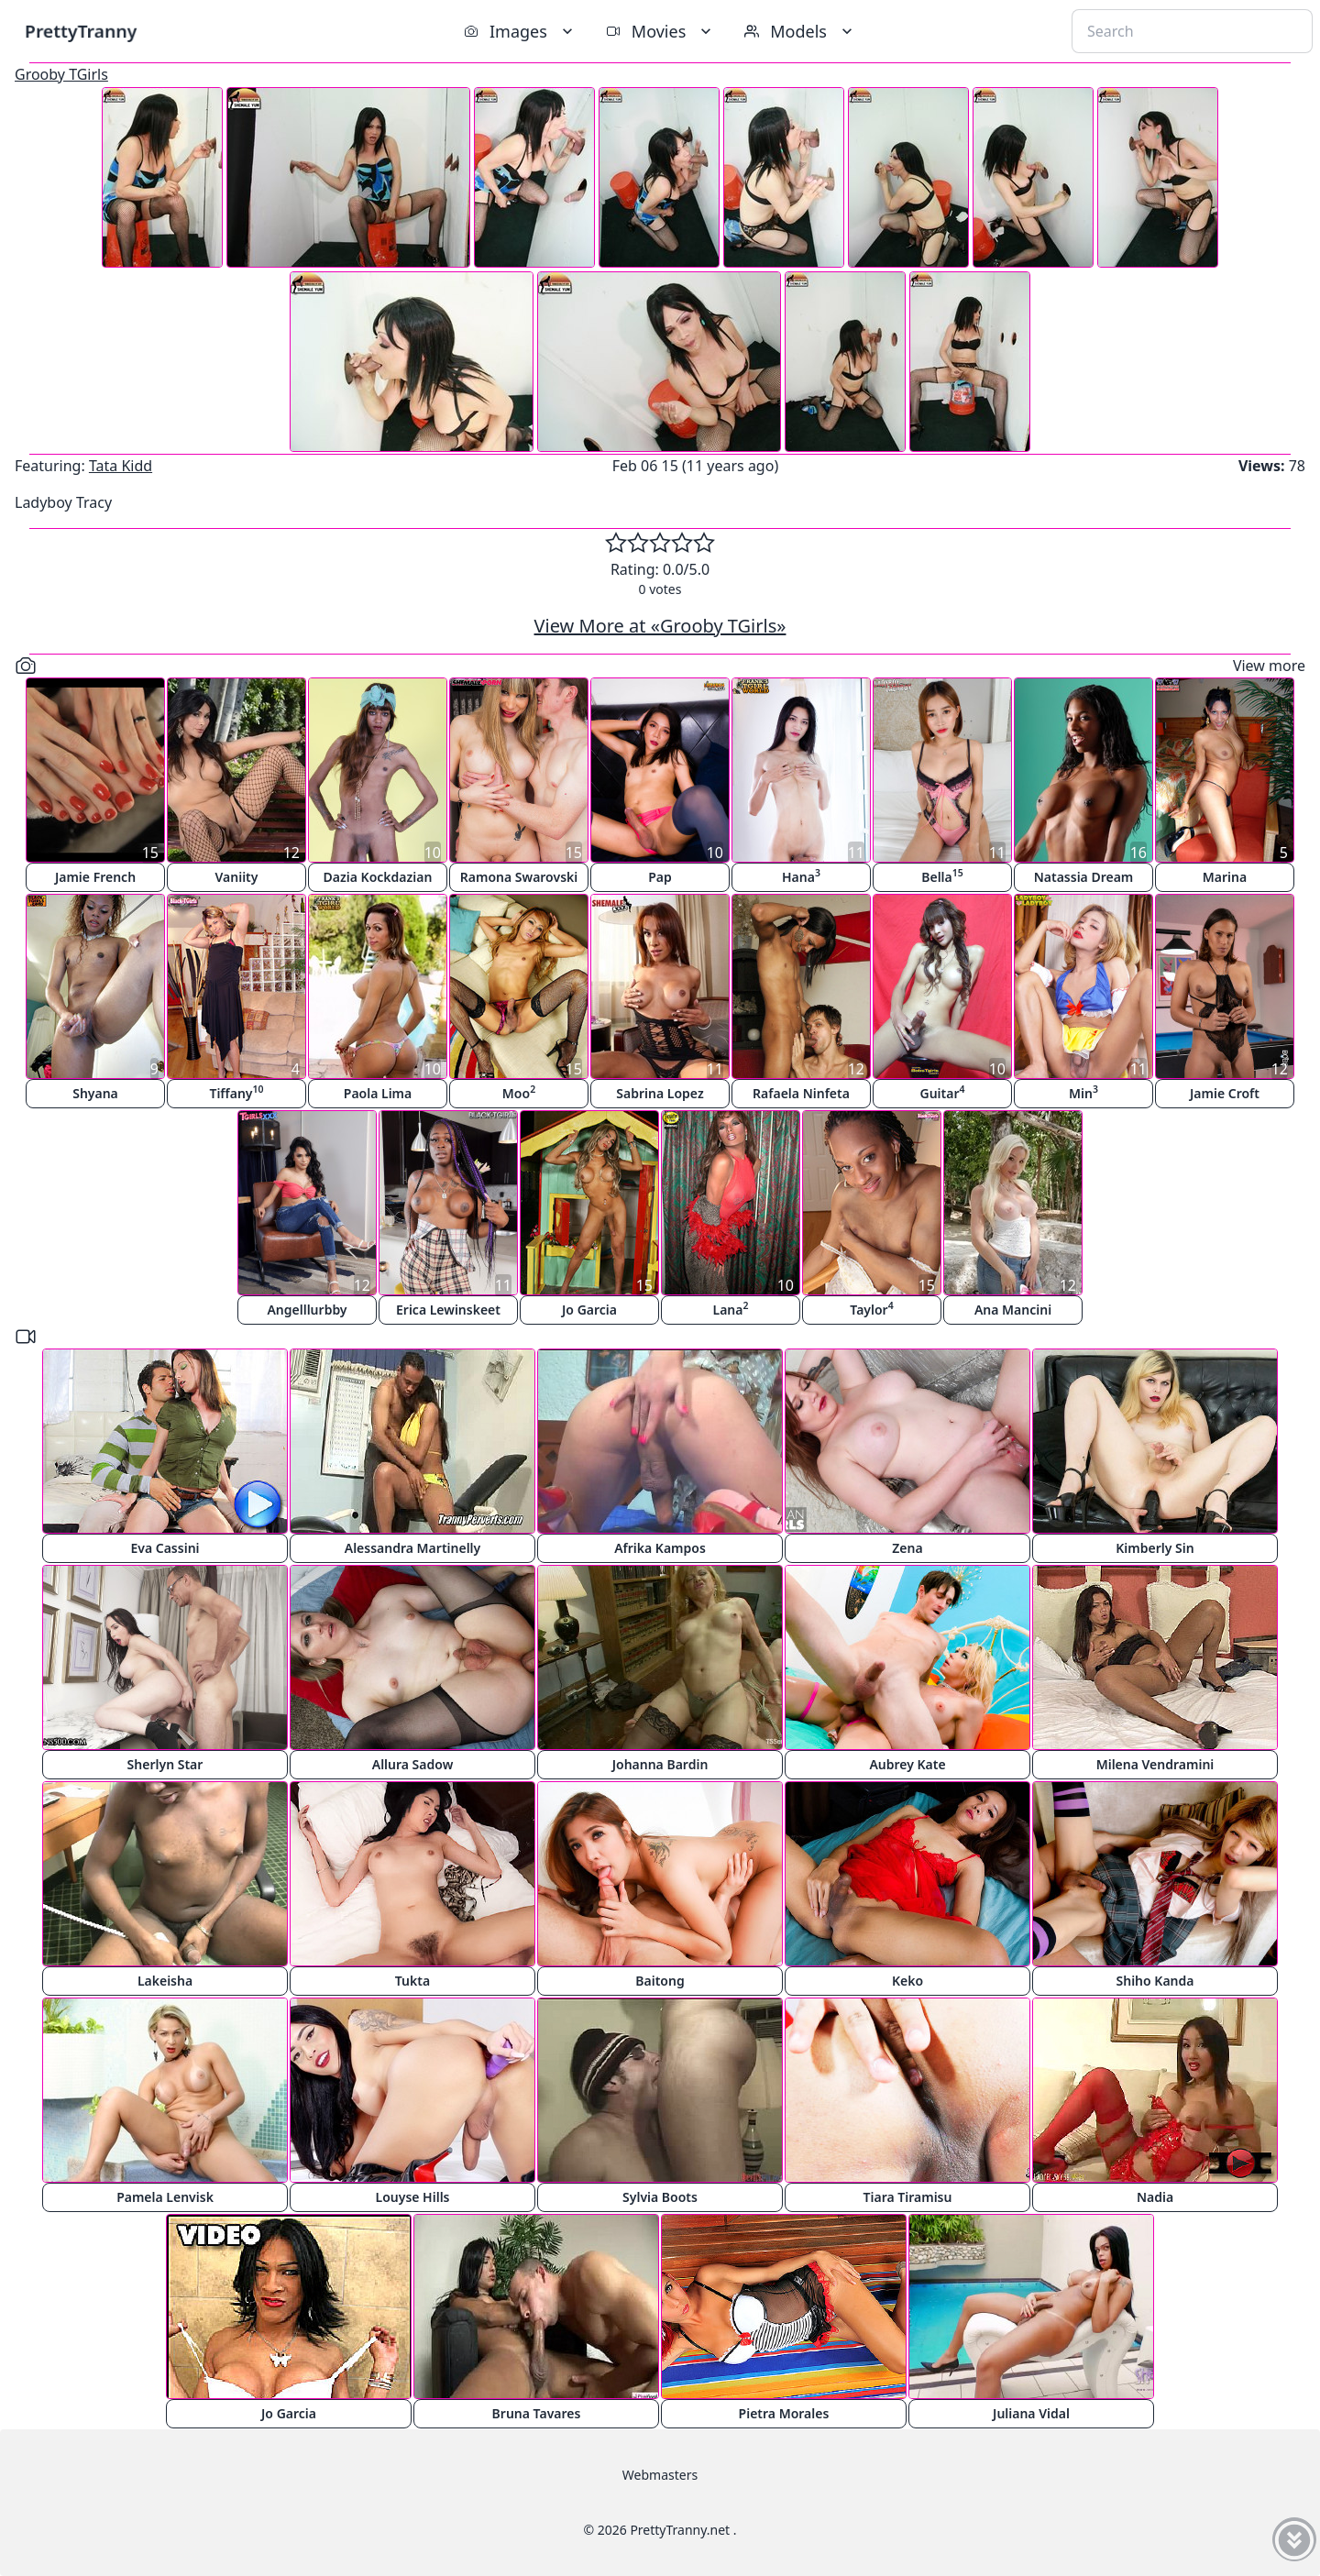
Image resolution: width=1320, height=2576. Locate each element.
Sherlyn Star (165, 1764)
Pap (660, 877)
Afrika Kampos (660, 1548)
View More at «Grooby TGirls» (660, 625)
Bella (942, 876)
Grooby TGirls (61, 74)
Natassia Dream (1084, 877)
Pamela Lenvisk (165, 2197)
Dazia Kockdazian (378, 877)
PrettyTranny (80, 30)
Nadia (1155, 2197)
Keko (907, 1980)
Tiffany (236, 1092)
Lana (731, 1308)
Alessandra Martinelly (413, 1548)
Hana (801, 876)
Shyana (95, 1093)
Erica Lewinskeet (448, 1309)
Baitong (659, 1980)
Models (800, 31)
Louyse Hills (413, 2197)
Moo (518, 1092)
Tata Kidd (120, 466)
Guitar (941, 1092)
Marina (1225, 877)
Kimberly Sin (1155, 1548)
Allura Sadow (413, 1764)
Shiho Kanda (1155, 1980)
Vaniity (236, 877)
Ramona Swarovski (519, 877)
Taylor (871, 1308)
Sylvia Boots (660, 2197)
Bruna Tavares (536, 2413)
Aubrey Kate (907, 1764)
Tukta (412, 1980)
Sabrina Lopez (659, 1093)
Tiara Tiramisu (908, 2197)
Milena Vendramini (1155, 1764)
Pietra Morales (784, 2413)
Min (1083, 1092)
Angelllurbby (306, 1309)
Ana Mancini (1012, 1309)
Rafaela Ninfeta (801, 1093)
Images (520, 31)
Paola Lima (378, 1093)
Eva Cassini (164, 1548)
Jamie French (95, 877)
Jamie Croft (1225, 1093)
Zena (907, 1548)
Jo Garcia (589, 1309)
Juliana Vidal (1031, 2413)
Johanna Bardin (660, 1764)
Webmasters (660, 2474)
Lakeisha (165, 1980)
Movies (660, 31)
